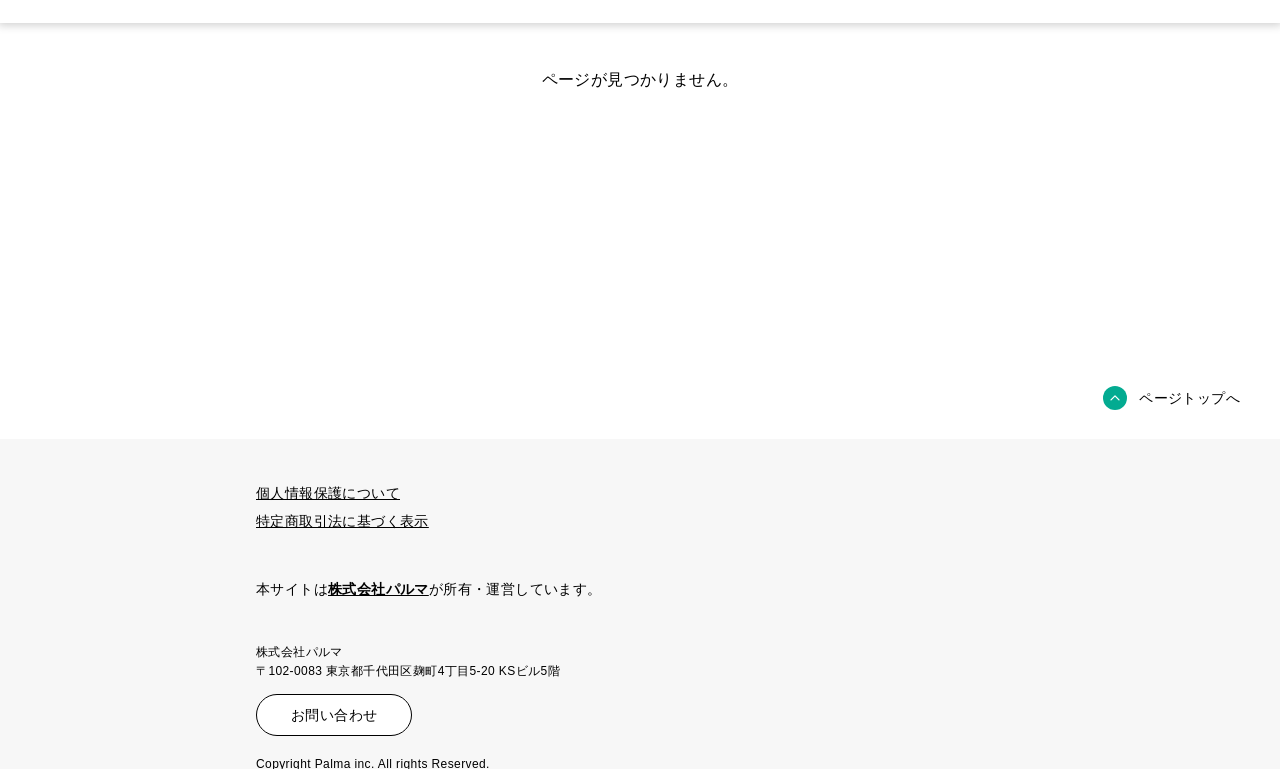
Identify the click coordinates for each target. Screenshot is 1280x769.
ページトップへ (1189, 398)
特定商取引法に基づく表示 (342, 521)
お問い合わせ (334, 715)
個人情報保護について (328, 493)
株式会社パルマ (378, 589)
